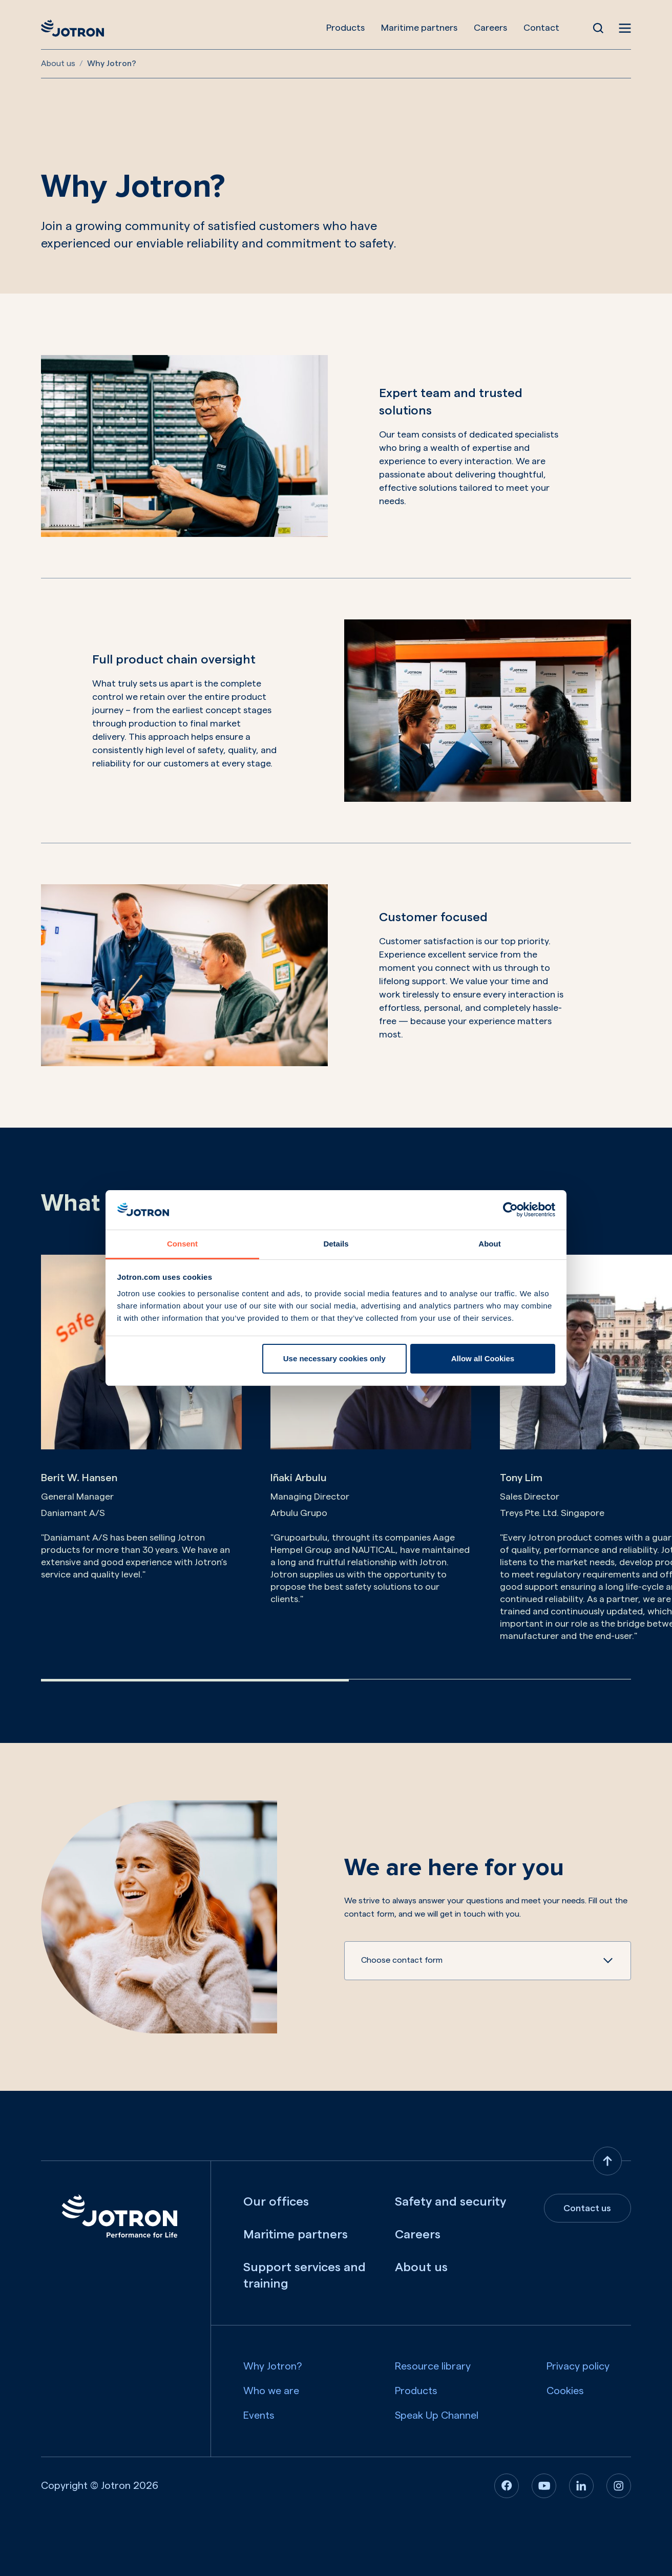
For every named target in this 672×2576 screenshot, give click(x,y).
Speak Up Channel (436, 2416)
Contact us (587, 2208)
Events (259, 2416)
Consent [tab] (182, 1243)
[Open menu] (625, 28)
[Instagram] (618, 2486)
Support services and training (304, 2275)
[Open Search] (598, 28)
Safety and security (450, 2202)
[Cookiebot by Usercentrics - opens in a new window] (510, 1209)
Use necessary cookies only (334, 1358)
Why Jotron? (272, 2366)
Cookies (565, 2391)
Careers (490, 27)
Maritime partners (419, 27)
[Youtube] (544, 2486)
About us (58, 63)
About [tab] (489, 1243)
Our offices (276, 2202)
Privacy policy (578, 2366)
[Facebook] (506, 2486)
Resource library (433, 2366)
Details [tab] (335, 1243)
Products (345, 27)
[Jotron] (72, 28)
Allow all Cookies (482, 1358)
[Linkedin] (581, 2486)
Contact (541, 27)
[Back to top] (607, 2161)
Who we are (271, 2391)
